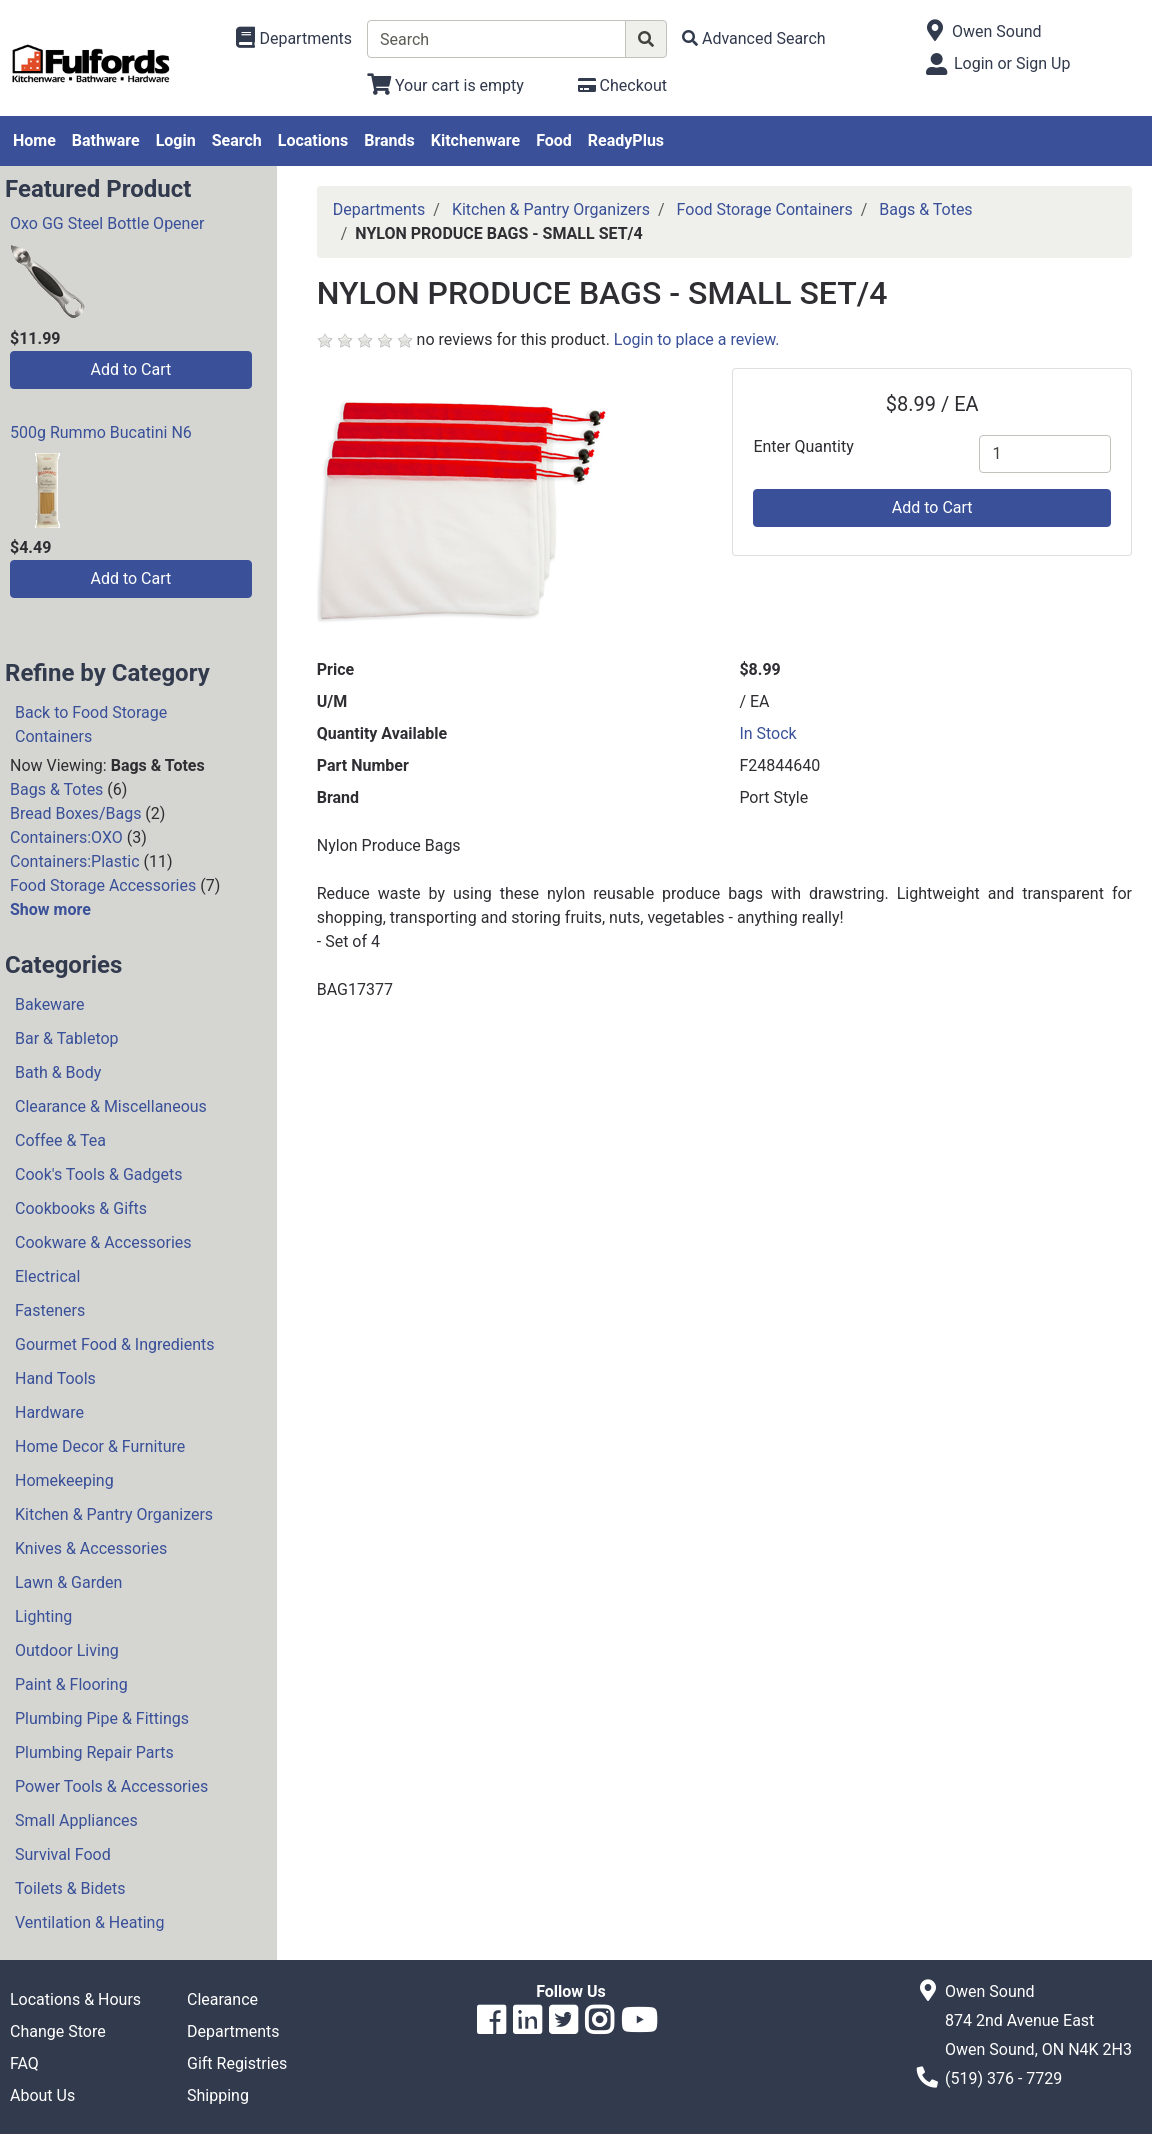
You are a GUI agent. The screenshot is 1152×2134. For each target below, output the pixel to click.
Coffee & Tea (60, 1140)
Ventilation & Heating (89, 1922)
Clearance (222, 1999)
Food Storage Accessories (103, 885)
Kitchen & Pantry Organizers (114, 1514)
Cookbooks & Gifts (81, 1208)
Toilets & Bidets (70, 1888)
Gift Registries (237, 2063)
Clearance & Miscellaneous (111, 1106)
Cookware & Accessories (103, 1242)
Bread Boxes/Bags (75, 813)
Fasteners (50, 1310)
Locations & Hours (75, 1999)
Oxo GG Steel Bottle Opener (107, 223)
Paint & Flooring (71, 1684)
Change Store (58, 2031)
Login (176, 140)
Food (554, 140)
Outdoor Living (67, 1650)
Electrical (47, 1276)
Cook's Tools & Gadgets (99, 1174)
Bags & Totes (56, 789)
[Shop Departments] (294, 39)
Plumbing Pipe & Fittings (102, 1718)
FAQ (24, 2063)
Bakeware (50, 1004)
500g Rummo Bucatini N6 (101, 432)
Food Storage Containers (765, 209)
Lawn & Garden (68, 1582)
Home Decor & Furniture (100, 1446)
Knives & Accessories (91, 1548)
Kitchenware (475, 140)
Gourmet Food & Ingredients (114, 1344)
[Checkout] (622, 85)
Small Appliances (76, 1820)
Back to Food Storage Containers (91, 724)
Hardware (49, 1412)
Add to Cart (130, 369)
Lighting (43, 1616)
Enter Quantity (803, 446)
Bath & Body (58, 1072)
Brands (389, 140)
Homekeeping (64, 1480)
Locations (313, 140)
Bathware (106, 140)
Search (237, 140)
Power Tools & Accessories (111, 1786)
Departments (379, 209)
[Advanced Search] (754, 38)
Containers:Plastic (75, 861)
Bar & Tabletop (67, 1038)
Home (34, 140)
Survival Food (63, 1854)
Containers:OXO (66, 837)
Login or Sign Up (1012, 63)
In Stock (767, 733)
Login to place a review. (697, 339)
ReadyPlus (626, 140)
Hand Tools (55, 1378)
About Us (42, 2095)
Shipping (218, 2095)
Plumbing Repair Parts (94, 1752)
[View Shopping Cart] (445, 85)
